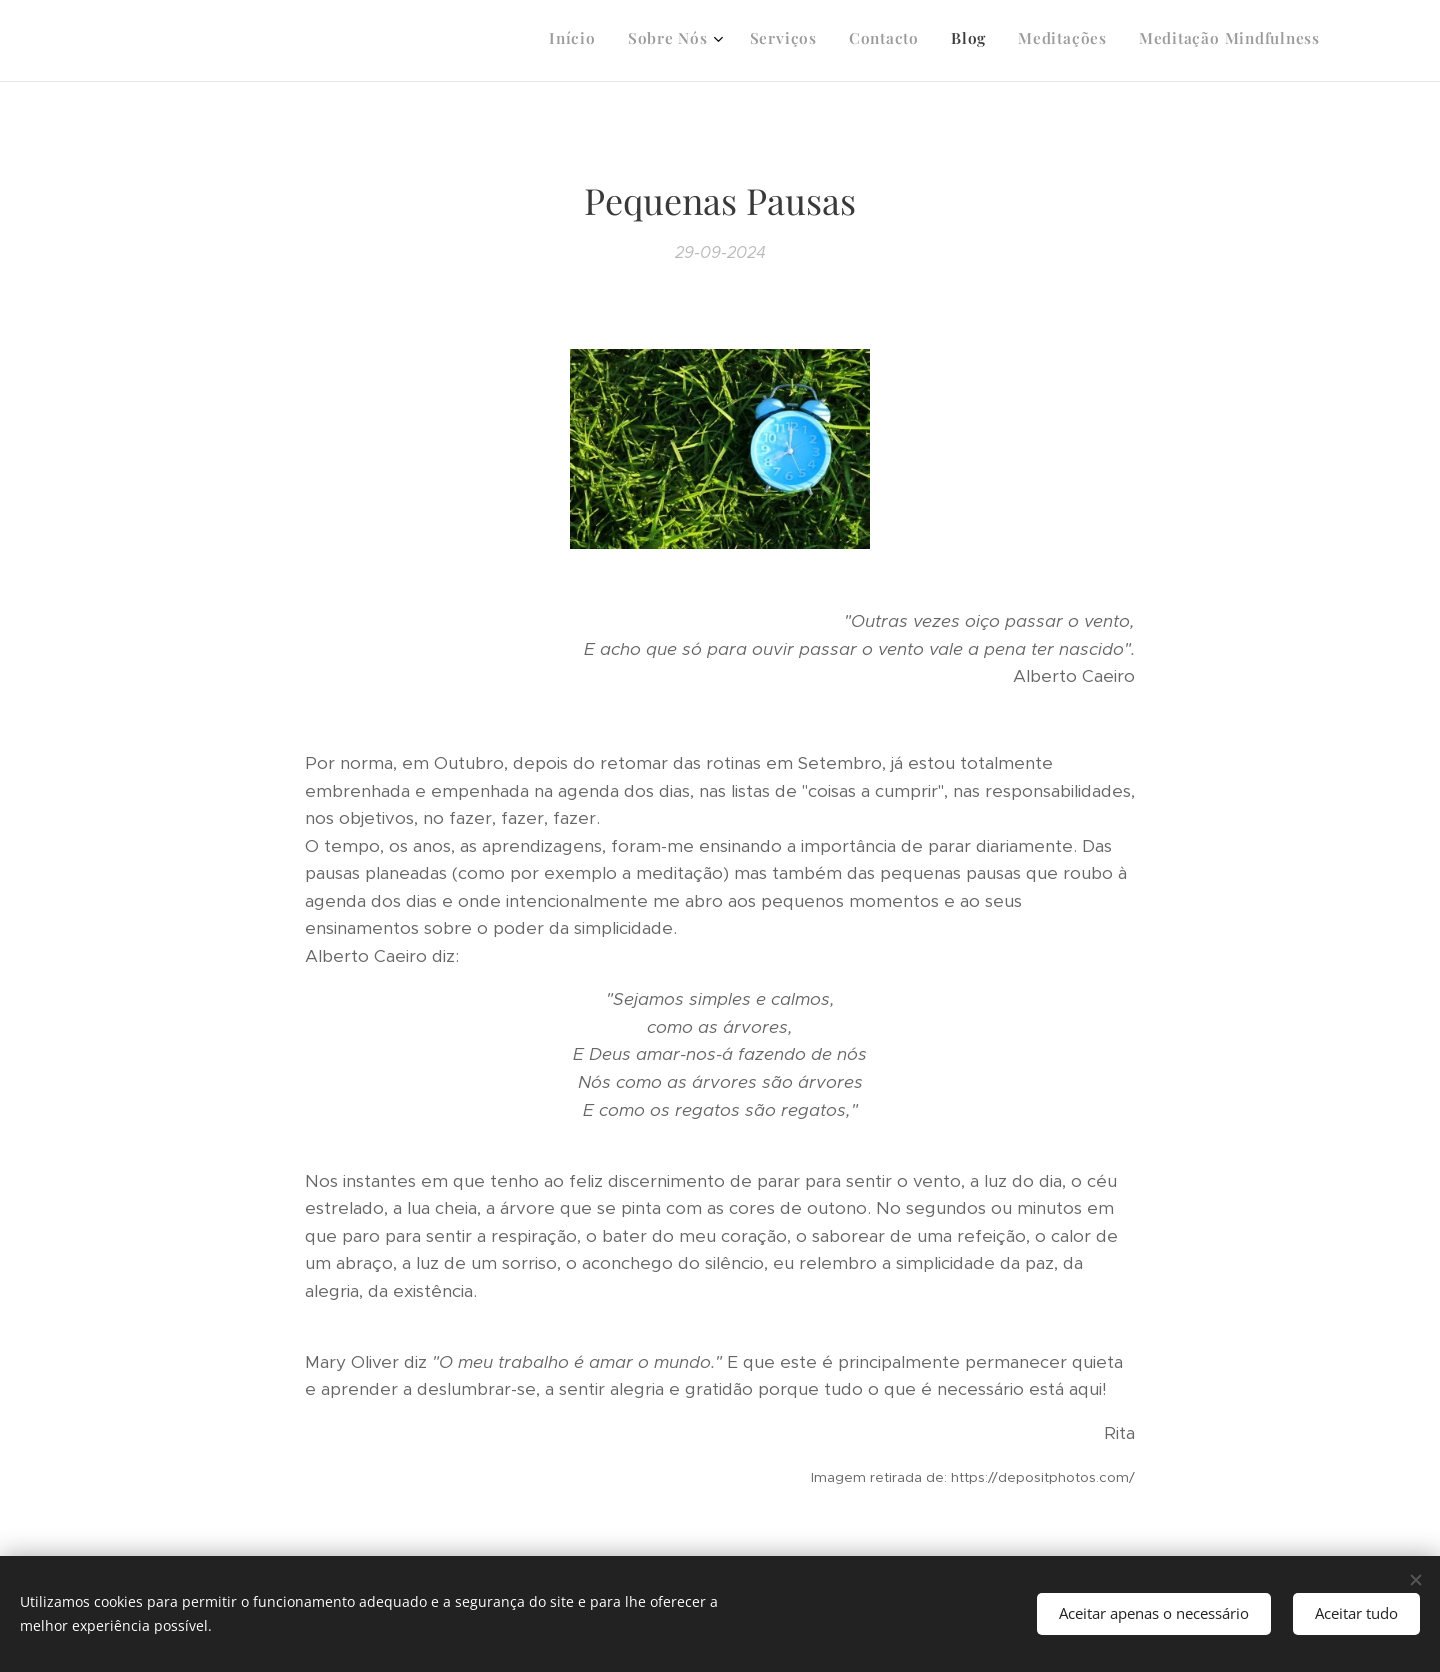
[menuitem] (1123, 41)
